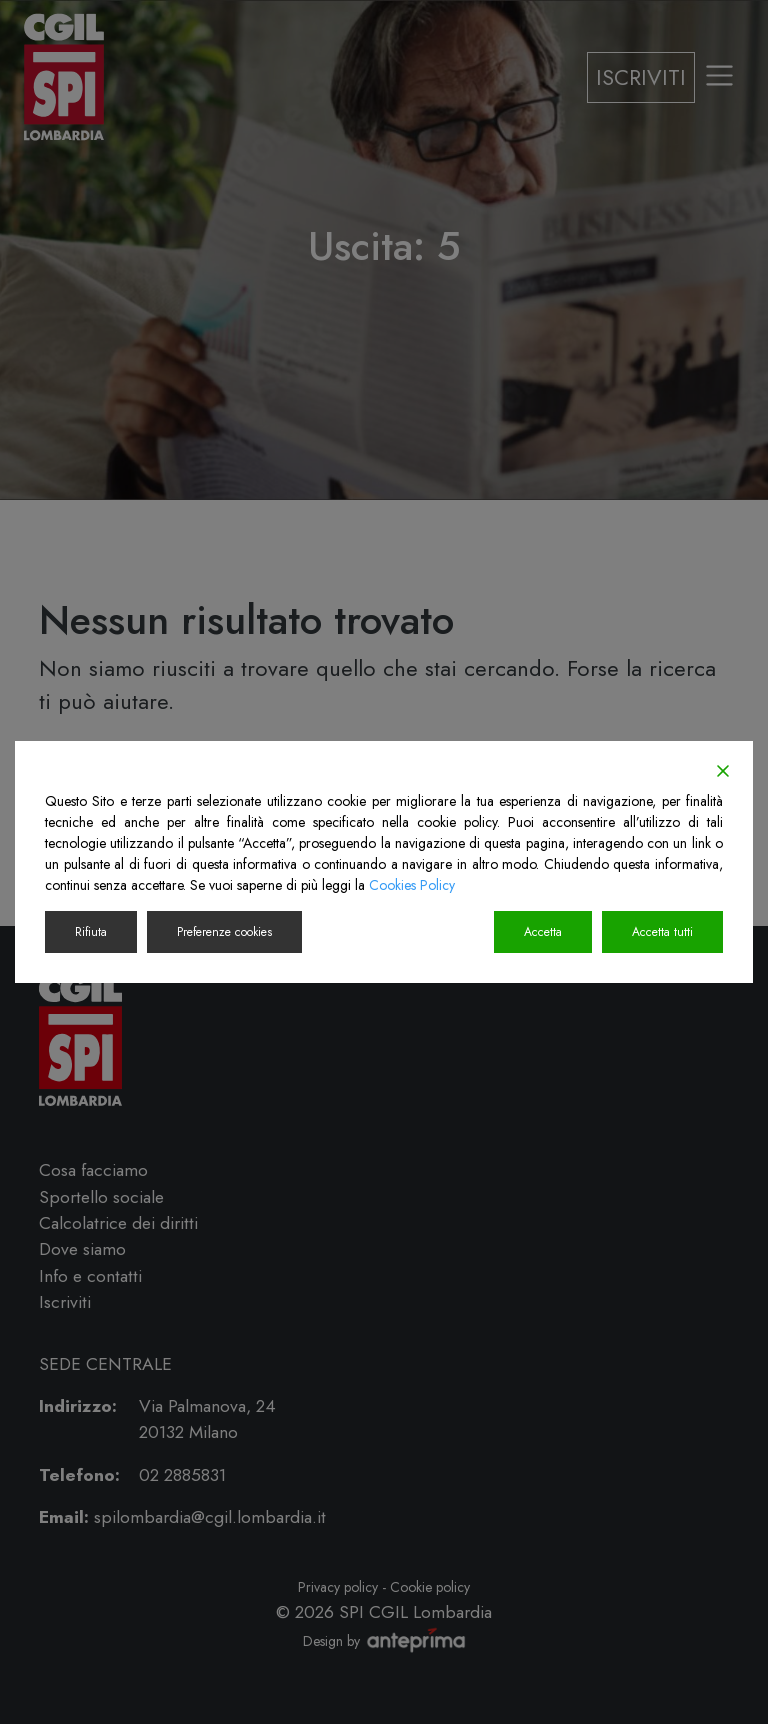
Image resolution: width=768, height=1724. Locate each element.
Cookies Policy (412, 885)
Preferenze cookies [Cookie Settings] (224, 932)
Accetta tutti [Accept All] (662, 932)
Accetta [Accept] (543, 932)
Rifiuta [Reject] (91, 932)
